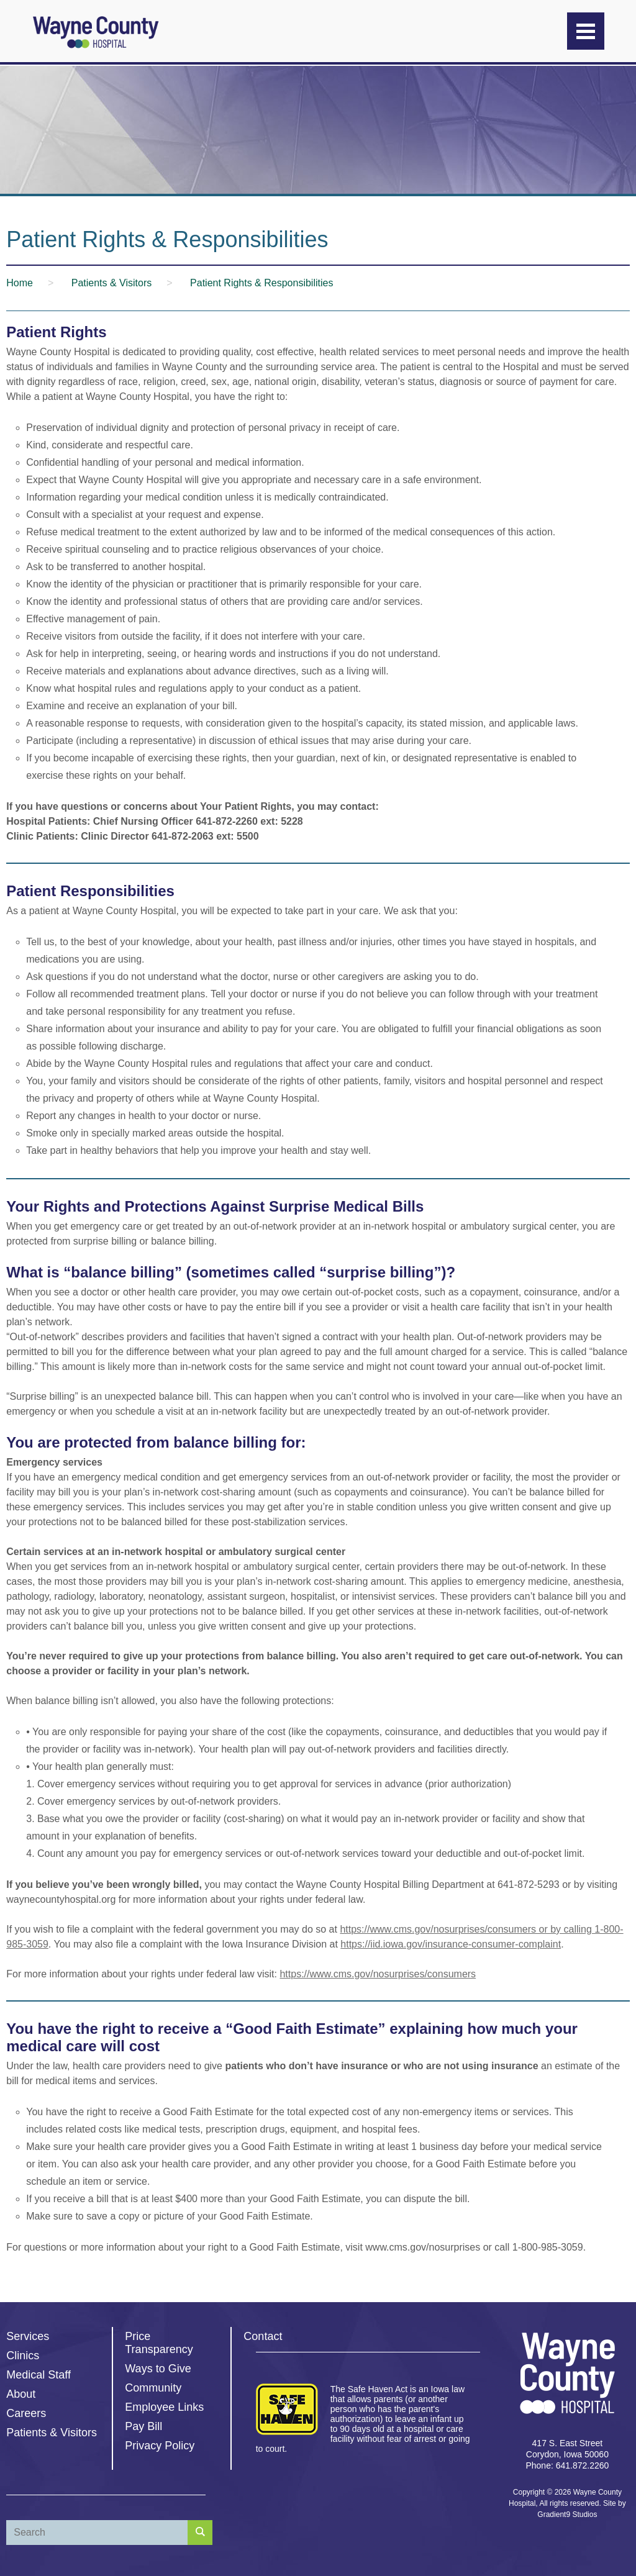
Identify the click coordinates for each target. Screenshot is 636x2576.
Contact (262, 2336)
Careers (26, 2413)
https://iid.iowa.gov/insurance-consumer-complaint (450, 1944)
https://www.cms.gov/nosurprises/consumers (377, 1974)
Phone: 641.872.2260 (567, 2465)
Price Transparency (159, 2343)
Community (153, 2388)
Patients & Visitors (51, 2432)
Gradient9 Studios (567, 2514)
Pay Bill (143, 2426)
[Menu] (585, 31)
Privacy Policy (159, 2445)
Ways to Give (158, 2368)
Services (27, 2336)
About (20, 2394)
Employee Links (164, 2407)
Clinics (22, 2355)
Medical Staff (38, 2375)
